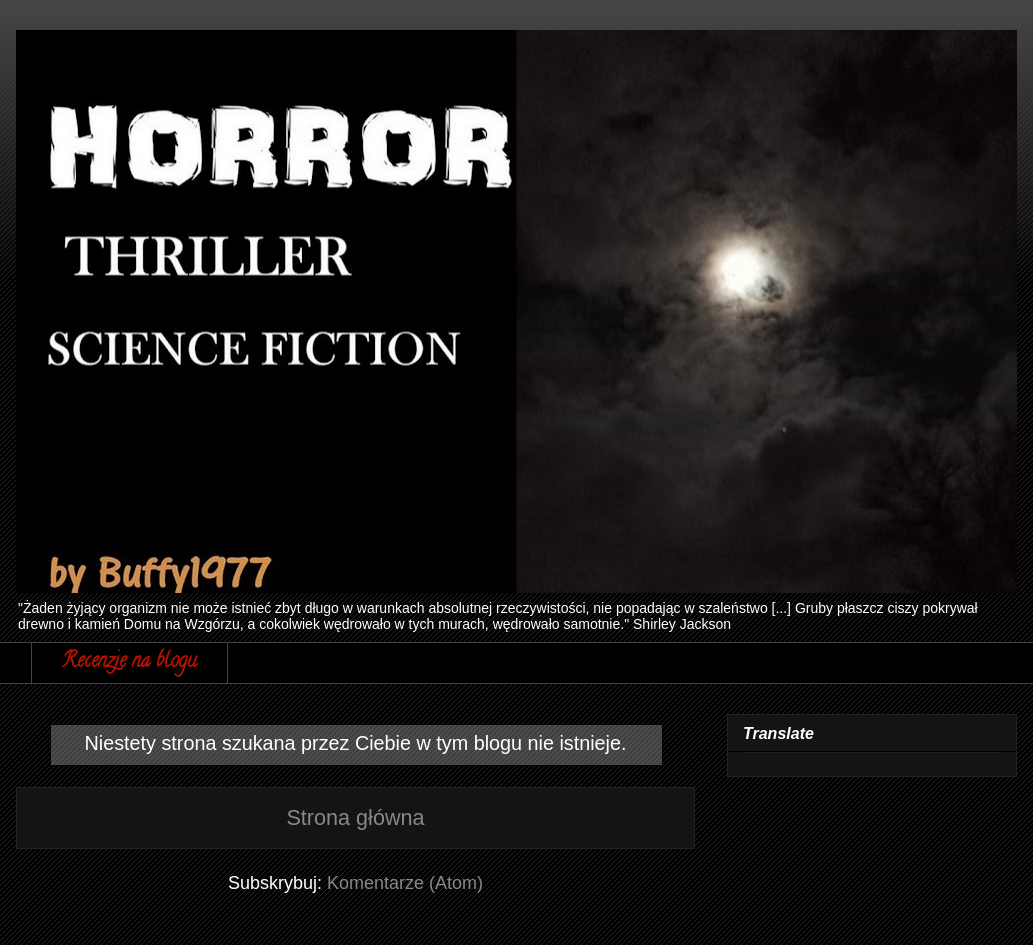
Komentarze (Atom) (405, 883)
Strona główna (355, 817)
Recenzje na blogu (129, 662)
